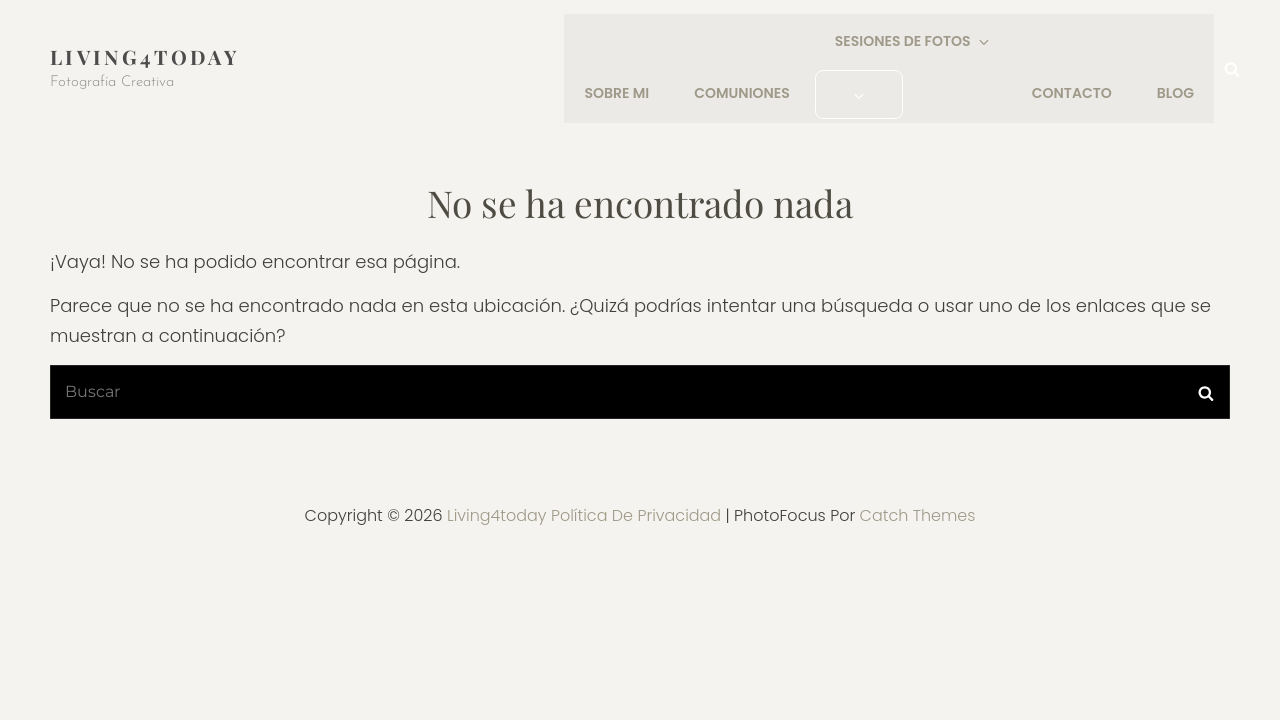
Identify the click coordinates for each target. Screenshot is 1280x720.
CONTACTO (1072, 93)
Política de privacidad (636, 513)
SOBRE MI (617, 93)
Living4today (144, 55)
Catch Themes (918, 513)
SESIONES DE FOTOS (913, 42)
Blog (1175, 93)
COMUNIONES (743, 93)
